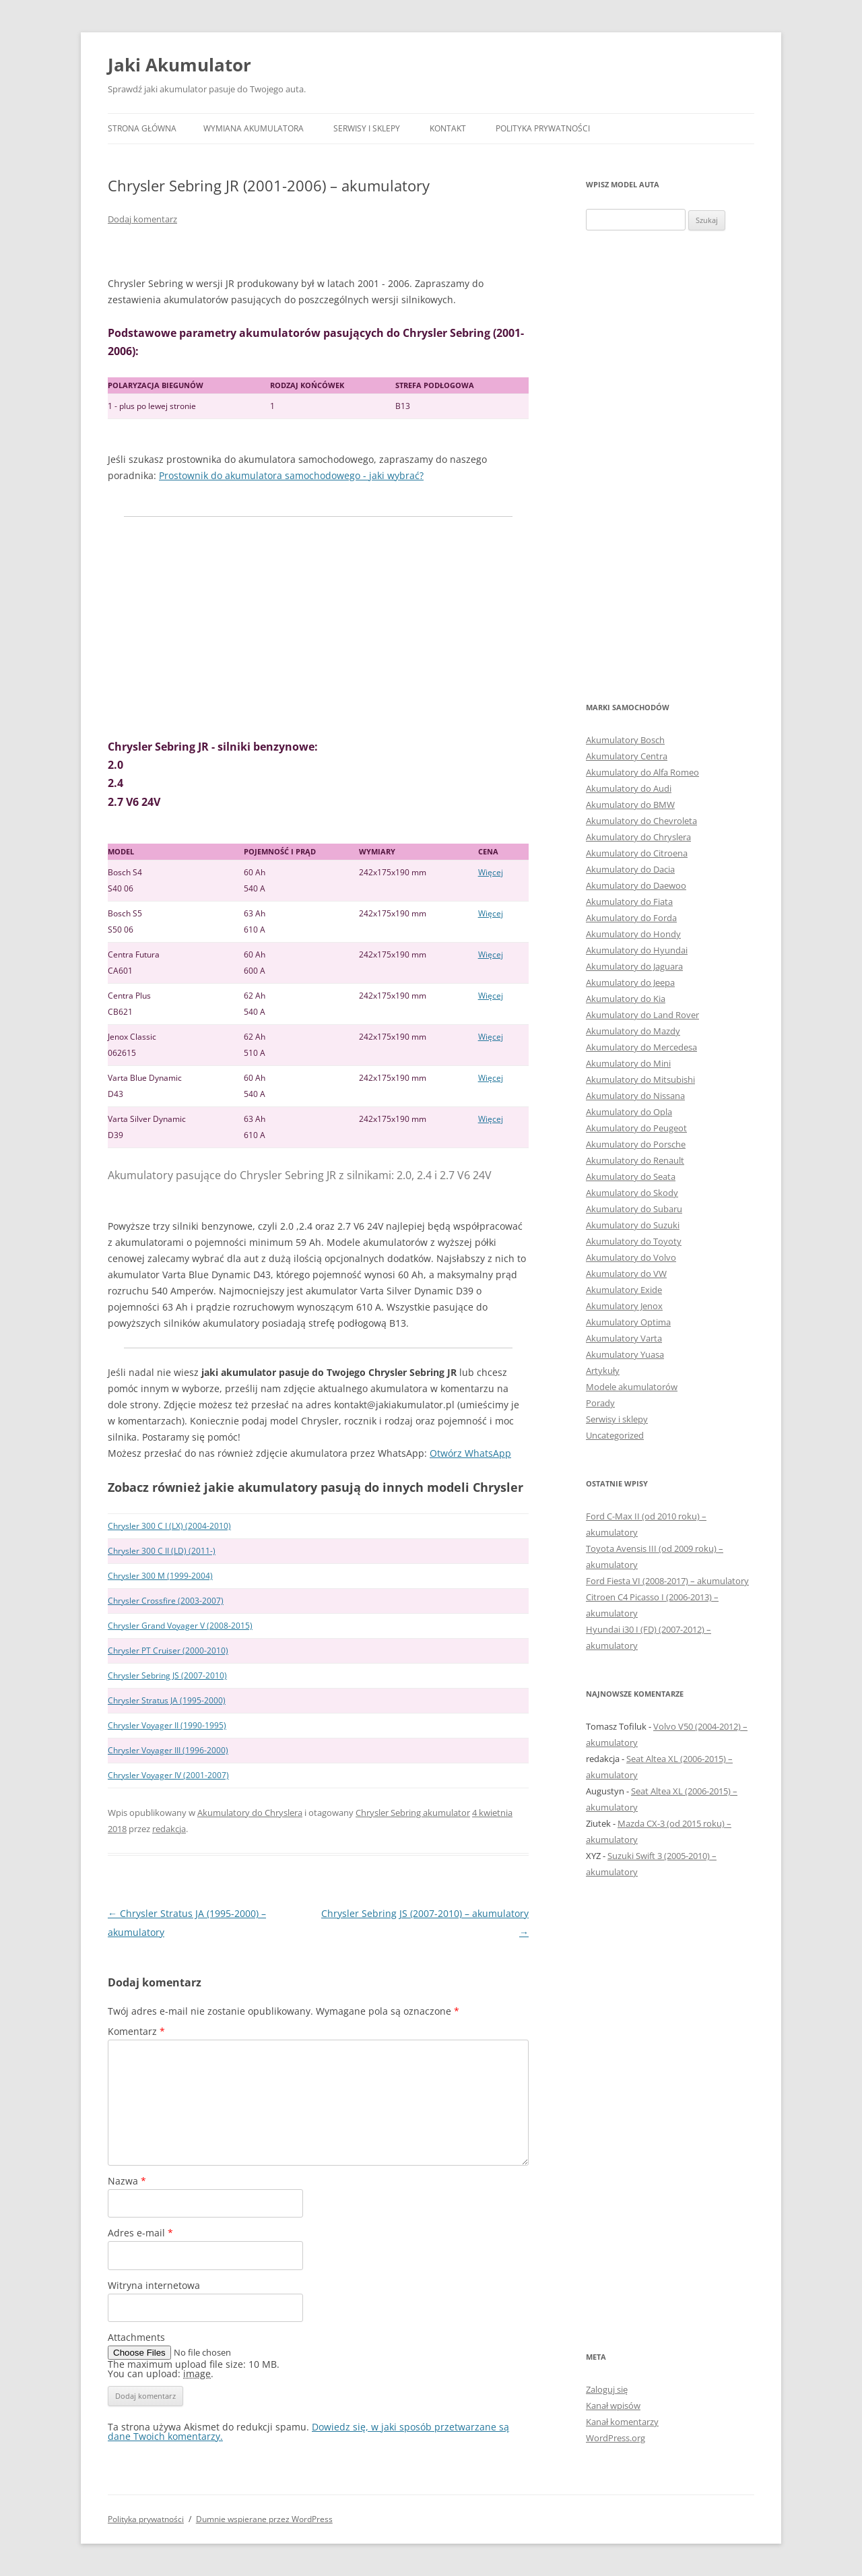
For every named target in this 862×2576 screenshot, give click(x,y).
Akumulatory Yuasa (625, 1354)
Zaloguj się (607, 2389)
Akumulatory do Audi (628, 788)
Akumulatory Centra (626, 756)
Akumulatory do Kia (625, 999)
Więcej (490, 872)
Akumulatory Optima (628, 1322)
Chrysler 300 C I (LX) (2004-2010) (169, 1526)
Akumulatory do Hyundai (637, 950)
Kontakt (448, 128)
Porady (600, 1403)
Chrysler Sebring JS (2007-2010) (167, 1675)
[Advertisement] (318, 627)
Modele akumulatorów (631, 1387)
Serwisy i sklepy (366, 128)
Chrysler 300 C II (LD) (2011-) (162, 1551)
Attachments (136, 2337)
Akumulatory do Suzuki (632, 1225)
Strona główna (142, 128)
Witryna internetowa (154, 2285)
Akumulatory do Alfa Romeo (642, 772)
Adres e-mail (140, 2232)
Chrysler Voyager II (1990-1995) (167, 1725)
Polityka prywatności (543, 128)
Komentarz (136, 2031)
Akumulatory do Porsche (636, 1144)
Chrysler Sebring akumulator (413, 1813)
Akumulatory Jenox (624, 1306)
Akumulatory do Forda (631, 918)
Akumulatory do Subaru (634, 1209)
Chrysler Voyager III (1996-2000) (168, 1750)
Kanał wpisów (613, 2405)
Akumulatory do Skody (632, 1193)
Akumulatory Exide (624, 1290)
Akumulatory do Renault (635, 1160)
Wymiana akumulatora (253, 128)
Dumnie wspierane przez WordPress (264, 2519)
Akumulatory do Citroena (637, 853)
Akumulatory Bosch (625, 740)
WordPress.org (615, 2438)
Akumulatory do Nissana (635, 1096)
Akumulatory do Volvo (631, 1257)
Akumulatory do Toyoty (634, 1241)
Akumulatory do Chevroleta (641, 821)
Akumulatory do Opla (629, 1112)
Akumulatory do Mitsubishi (640, 1079)
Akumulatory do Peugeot (636, 1128)
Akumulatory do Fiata (629, 902)
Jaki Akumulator (179, 65)
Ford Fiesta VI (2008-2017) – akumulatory (667, 1581)
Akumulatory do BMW (630, 804)
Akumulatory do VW (626, 1273)
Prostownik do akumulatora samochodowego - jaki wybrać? (291, 475)
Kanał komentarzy (622, 2422)
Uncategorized (615, 1435)
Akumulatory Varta (624, 1338)
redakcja (169, 1829)
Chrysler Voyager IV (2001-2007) (168, 1775)
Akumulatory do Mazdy (633, 1031)
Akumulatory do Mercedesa (641, 1047)
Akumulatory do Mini (628, 1063)
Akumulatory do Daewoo (636, 885)
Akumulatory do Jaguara (634, 966)
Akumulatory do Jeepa (630, 982)
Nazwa (127, 2180)
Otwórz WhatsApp (470, 1453)
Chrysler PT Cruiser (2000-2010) (168, 1650)
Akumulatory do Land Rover (642, 1015)
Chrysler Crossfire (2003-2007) (166, 1600)
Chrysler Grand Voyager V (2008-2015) (180, 1625)
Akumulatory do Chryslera (249, 1813)
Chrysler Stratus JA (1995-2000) (167, 1700)
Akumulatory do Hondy (633, 934)
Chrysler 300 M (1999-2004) (160, 1575)
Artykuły (603, 1370)
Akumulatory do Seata (630, 1176)
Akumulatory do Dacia (630, 869)
